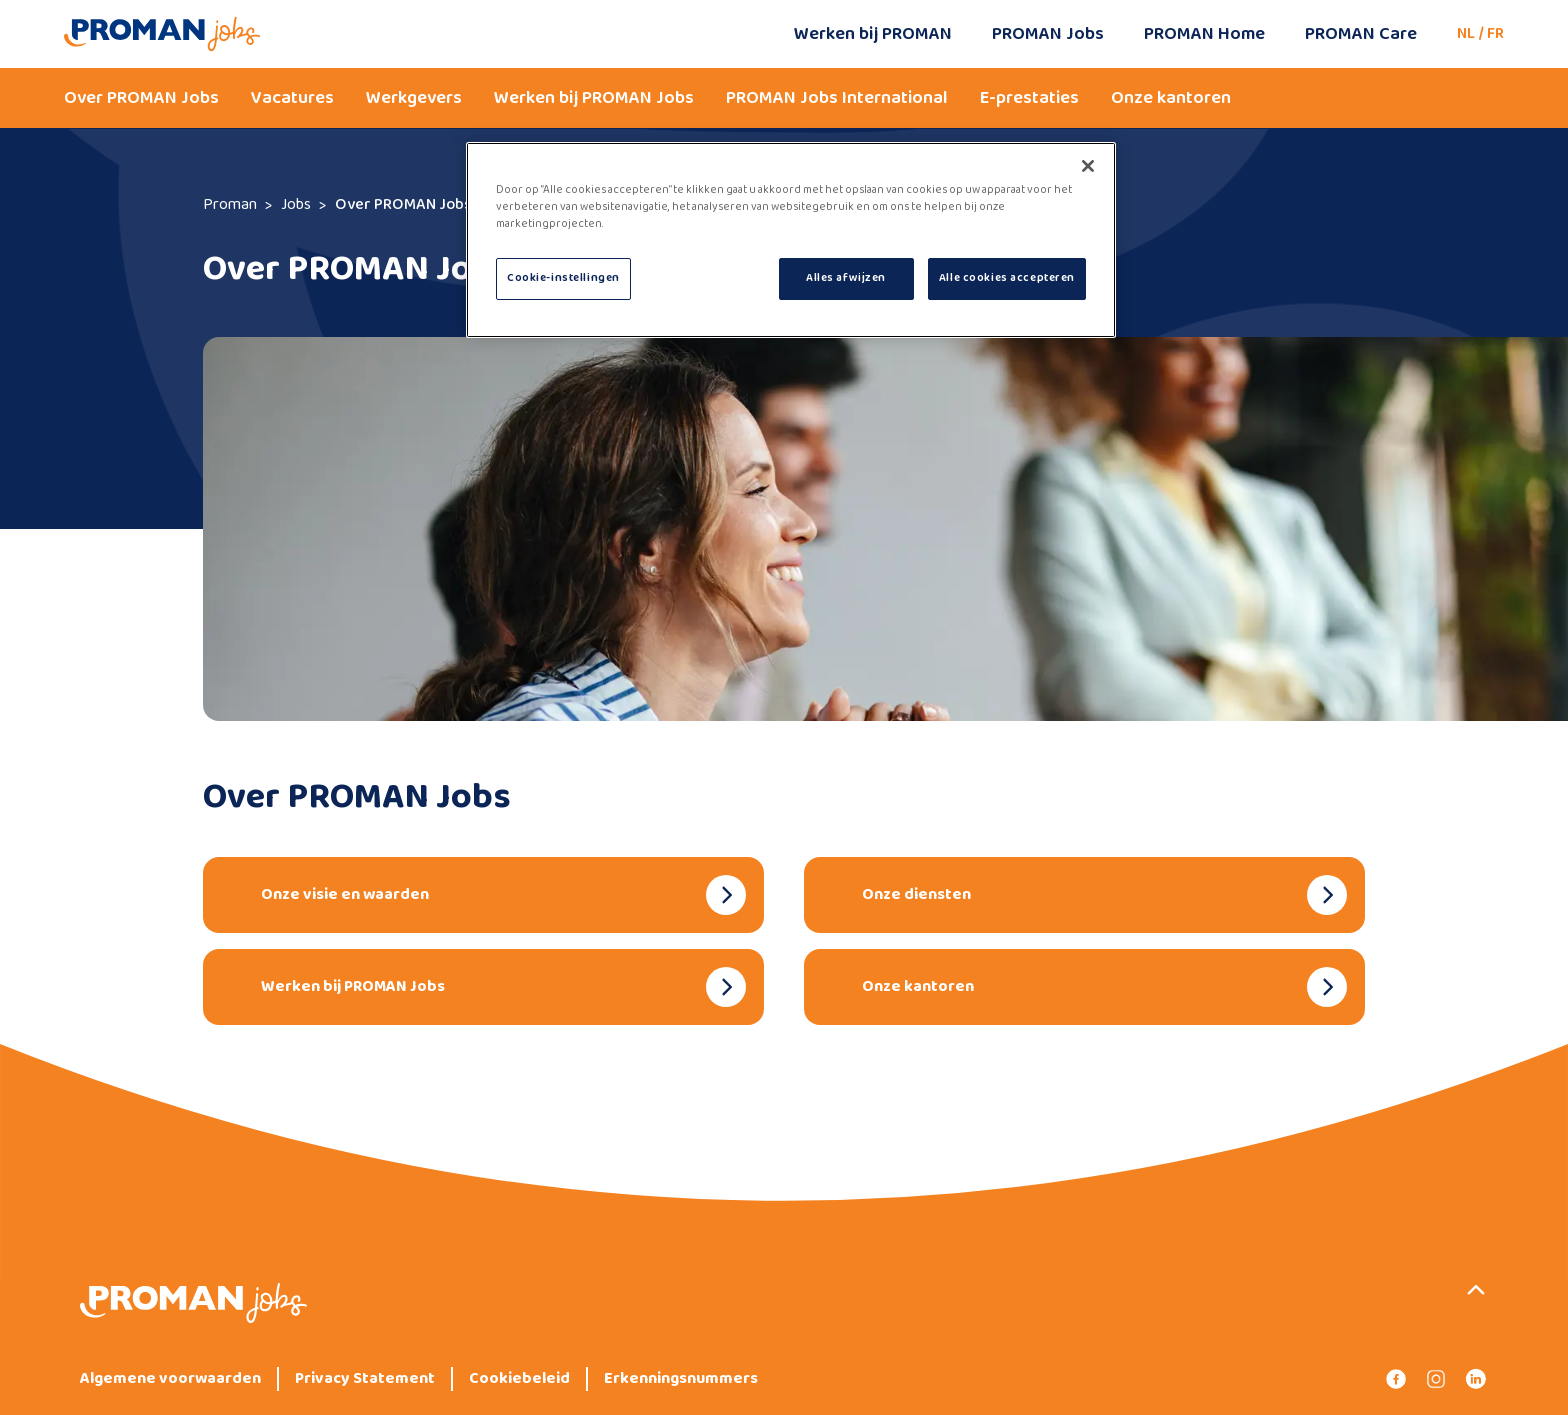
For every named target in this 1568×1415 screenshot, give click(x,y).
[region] (791, 240)
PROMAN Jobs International (837, 98)
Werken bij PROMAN (873, 34)
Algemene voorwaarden (170, 1379)
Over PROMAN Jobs (141, 98)
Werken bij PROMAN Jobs (594, 98)
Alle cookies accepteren (1007, 278)
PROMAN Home (1204, 34)
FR (1495, 33)
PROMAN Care (1361, 34)
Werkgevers (414, 98)
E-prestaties (1029, 98)
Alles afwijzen (846, 278)
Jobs (296, 204)
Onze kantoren (1171, 98)
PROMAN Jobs (1048, 34)
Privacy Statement (365, 1379)
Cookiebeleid (519, 1379)
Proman (230, 204)
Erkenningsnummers (681, 1379)
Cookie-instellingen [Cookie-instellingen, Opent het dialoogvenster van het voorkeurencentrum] (563, 278)
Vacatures (292, 98)
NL (1466, 33)
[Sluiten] (1088, 166)
